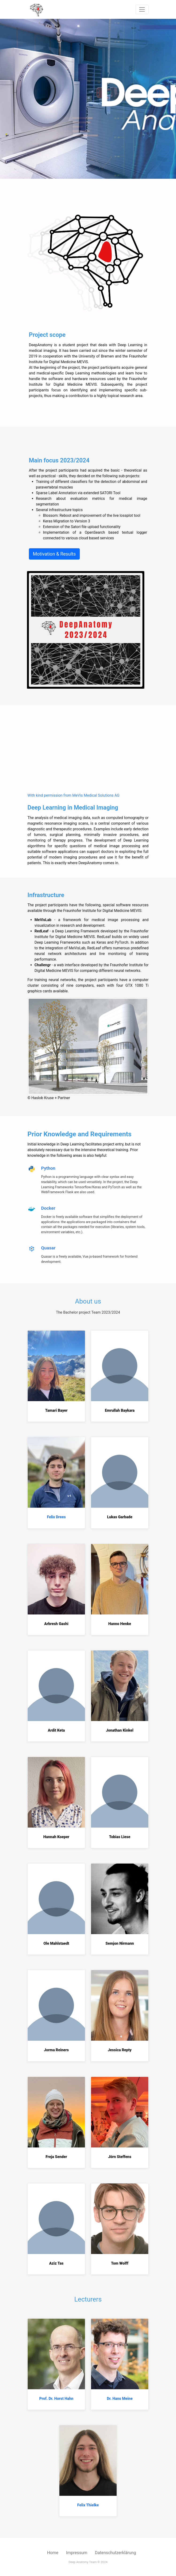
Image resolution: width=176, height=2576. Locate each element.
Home (52, 2552)
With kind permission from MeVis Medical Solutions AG (73, 795)
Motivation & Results (54, 554)
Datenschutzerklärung (115, 2552)
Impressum (76, 2552)
